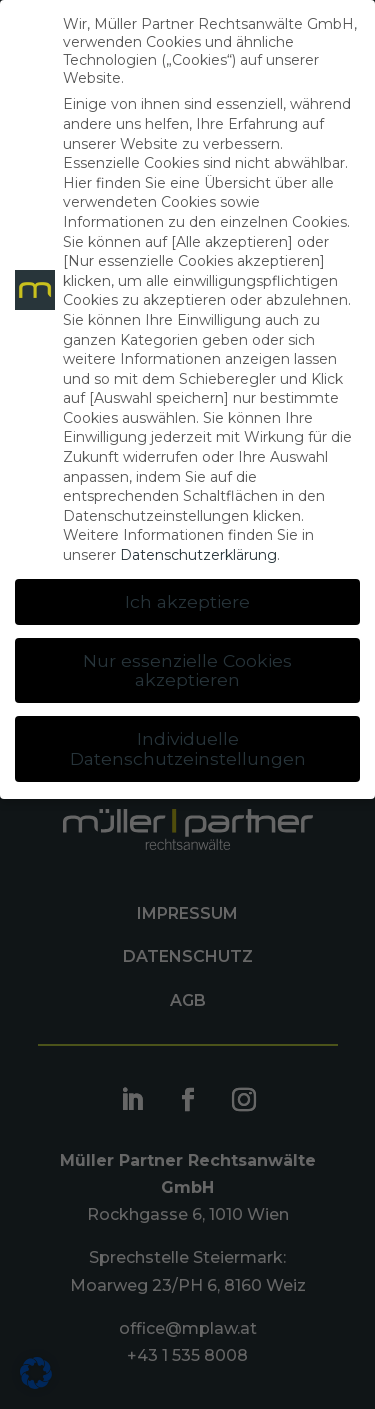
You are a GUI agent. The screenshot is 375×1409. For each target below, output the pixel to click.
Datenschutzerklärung (198, 555)
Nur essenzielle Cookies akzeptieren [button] (187, 670)
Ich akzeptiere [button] (187, 601)
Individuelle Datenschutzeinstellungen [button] (188, 748)
